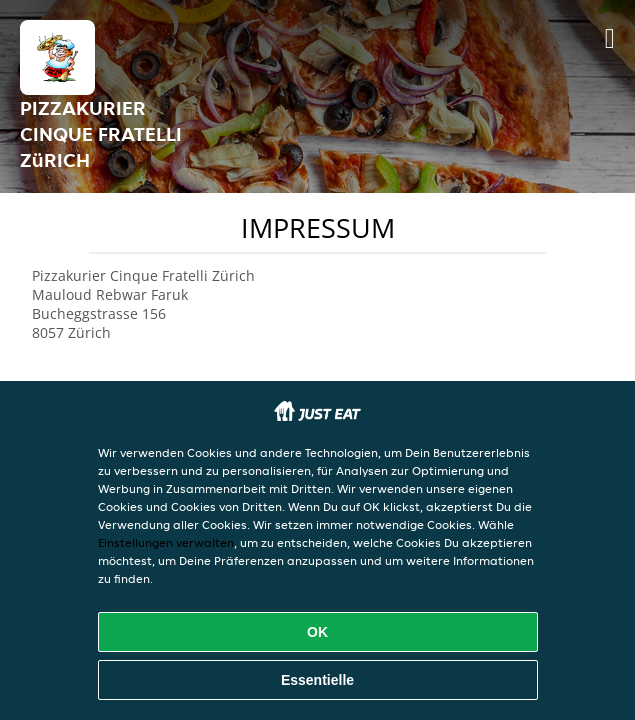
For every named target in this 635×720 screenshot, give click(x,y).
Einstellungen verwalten (166, 542)
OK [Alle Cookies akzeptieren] (317, 632)
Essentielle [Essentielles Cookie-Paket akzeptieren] (317, 680)
